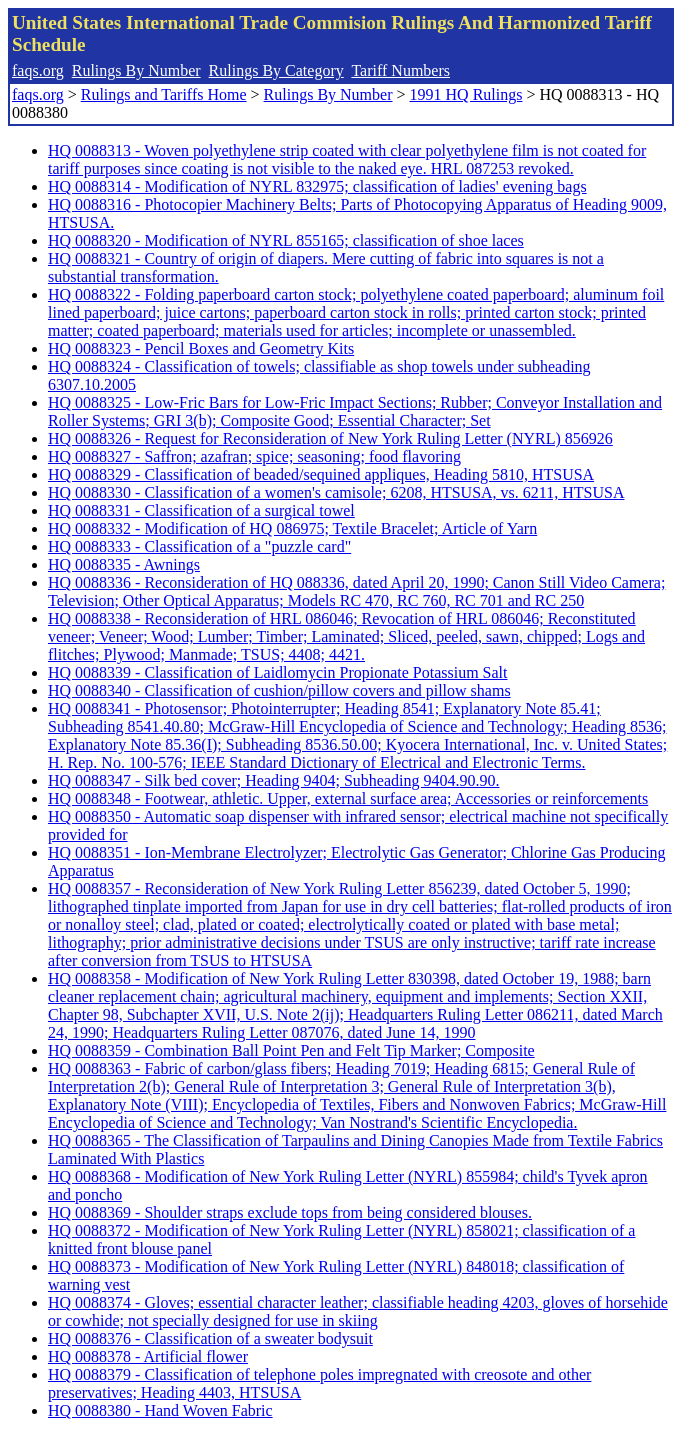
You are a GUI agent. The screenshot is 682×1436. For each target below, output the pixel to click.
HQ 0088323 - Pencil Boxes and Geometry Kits (201, 348)
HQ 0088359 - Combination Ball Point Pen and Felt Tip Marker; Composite (291, 1050)
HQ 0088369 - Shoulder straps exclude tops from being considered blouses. (290, 1212)
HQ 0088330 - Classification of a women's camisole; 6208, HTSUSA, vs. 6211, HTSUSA (336, 492)
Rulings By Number (136, 70)
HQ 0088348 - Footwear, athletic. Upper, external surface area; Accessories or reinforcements (348, 798)
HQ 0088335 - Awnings (124, 564)
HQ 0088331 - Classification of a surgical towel (201, 510)
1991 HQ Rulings (466, 94)
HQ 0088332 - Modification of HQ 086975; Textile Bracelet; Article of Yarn (292, 528)
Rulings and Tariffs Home (164, 94)
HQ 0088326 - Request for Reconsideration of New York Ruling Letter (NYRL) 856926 (330, 438)
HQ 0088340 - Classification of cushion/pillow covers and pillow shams (279, 690)
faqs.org (38, 70)
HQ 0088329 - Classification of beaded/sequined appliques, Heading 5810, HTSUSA (321, 474)
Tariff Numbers (400, 70)
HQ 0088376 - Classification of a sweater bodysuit (210, 1338)
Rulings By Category (276, 70)
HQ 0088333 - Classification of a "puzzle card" (199, 546)
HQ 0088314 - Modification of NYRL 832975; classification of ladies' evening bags (317, 186)
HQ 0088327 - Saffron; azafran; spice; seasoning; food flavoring (254, 456)
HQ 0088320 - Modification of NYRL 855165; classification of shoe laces (286, 240)
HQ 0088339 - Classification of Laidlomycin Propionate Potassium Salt (278, 672)
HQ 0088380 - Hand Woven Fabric (160, 1410)
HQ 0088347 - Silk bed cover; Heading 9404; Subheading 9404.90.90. (274, 780)
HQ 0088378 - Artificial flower (148, 1356)
